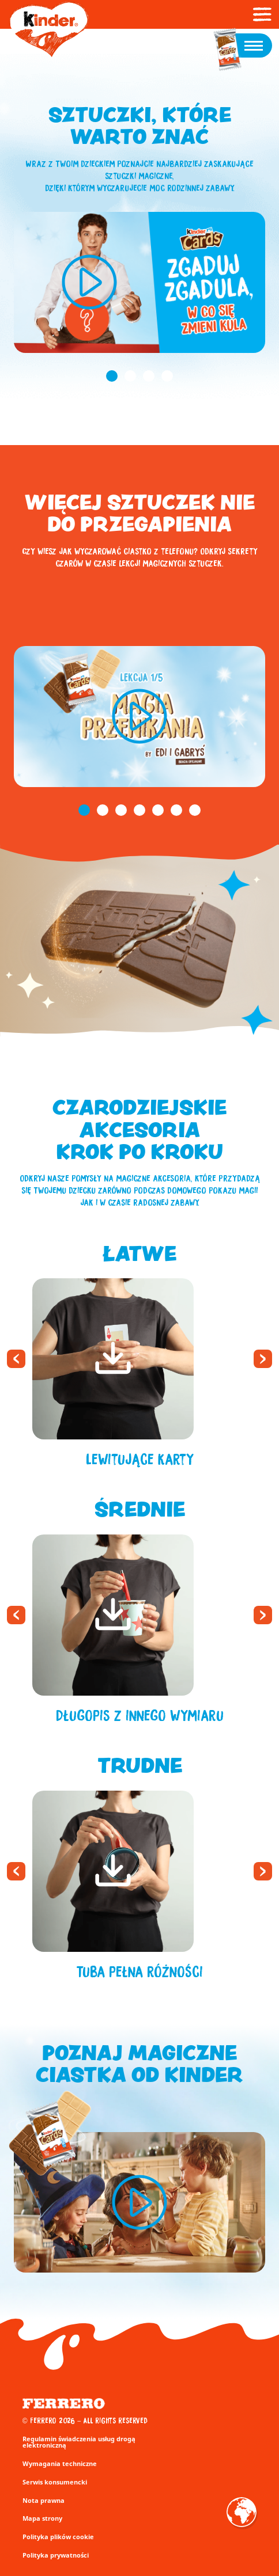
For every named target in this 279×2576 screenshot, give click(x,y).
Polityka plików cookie (58, 2536)
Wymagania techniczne (59, 2463)
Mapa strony (42, 2518)
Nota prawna (43, 2500)
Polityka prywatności (55, 2555)
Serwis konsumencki (54, 2482)
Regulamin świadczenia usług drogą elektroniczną (78, 2442)
